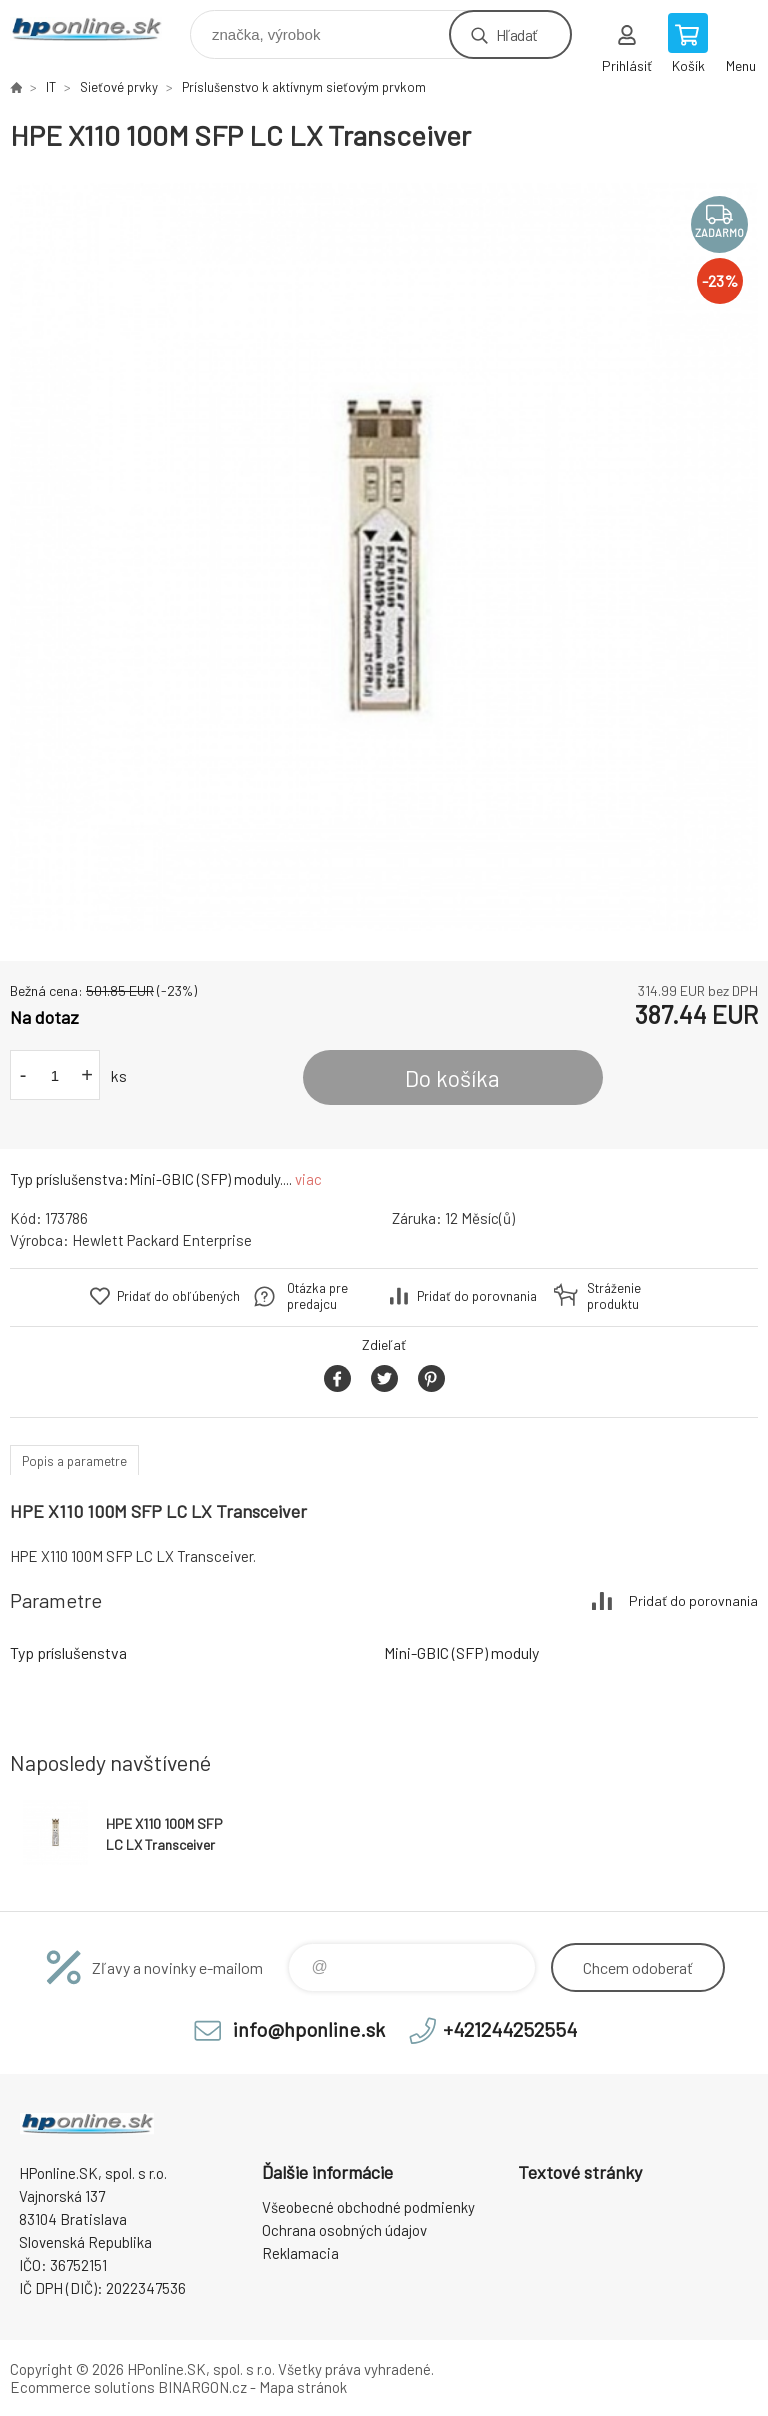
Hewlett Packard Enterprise (162, 1240)
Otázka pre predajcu (317, 1296)
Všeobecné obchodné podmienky (368, 2207)
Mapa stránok (303, 2387)
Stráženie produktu (614, 1296)
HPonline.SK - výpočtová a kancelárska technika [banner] (98, 29)
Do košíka (452, 1078)
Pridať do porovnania (477, 1296)
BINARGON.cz (202, 2387)
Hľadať (516, 34)
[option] (384, 557)
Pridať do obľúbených (178, 1296)
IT (51, 87)
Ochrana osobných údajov (344, 2230)
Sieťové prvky (119, 87)
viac (308, 1179)
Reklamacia (300, 2253)
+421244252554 (510, 2029)
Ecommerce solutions (82, 2387)
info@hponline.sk (309, 2029)
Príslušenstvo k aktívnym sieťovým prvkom (304, 87)
